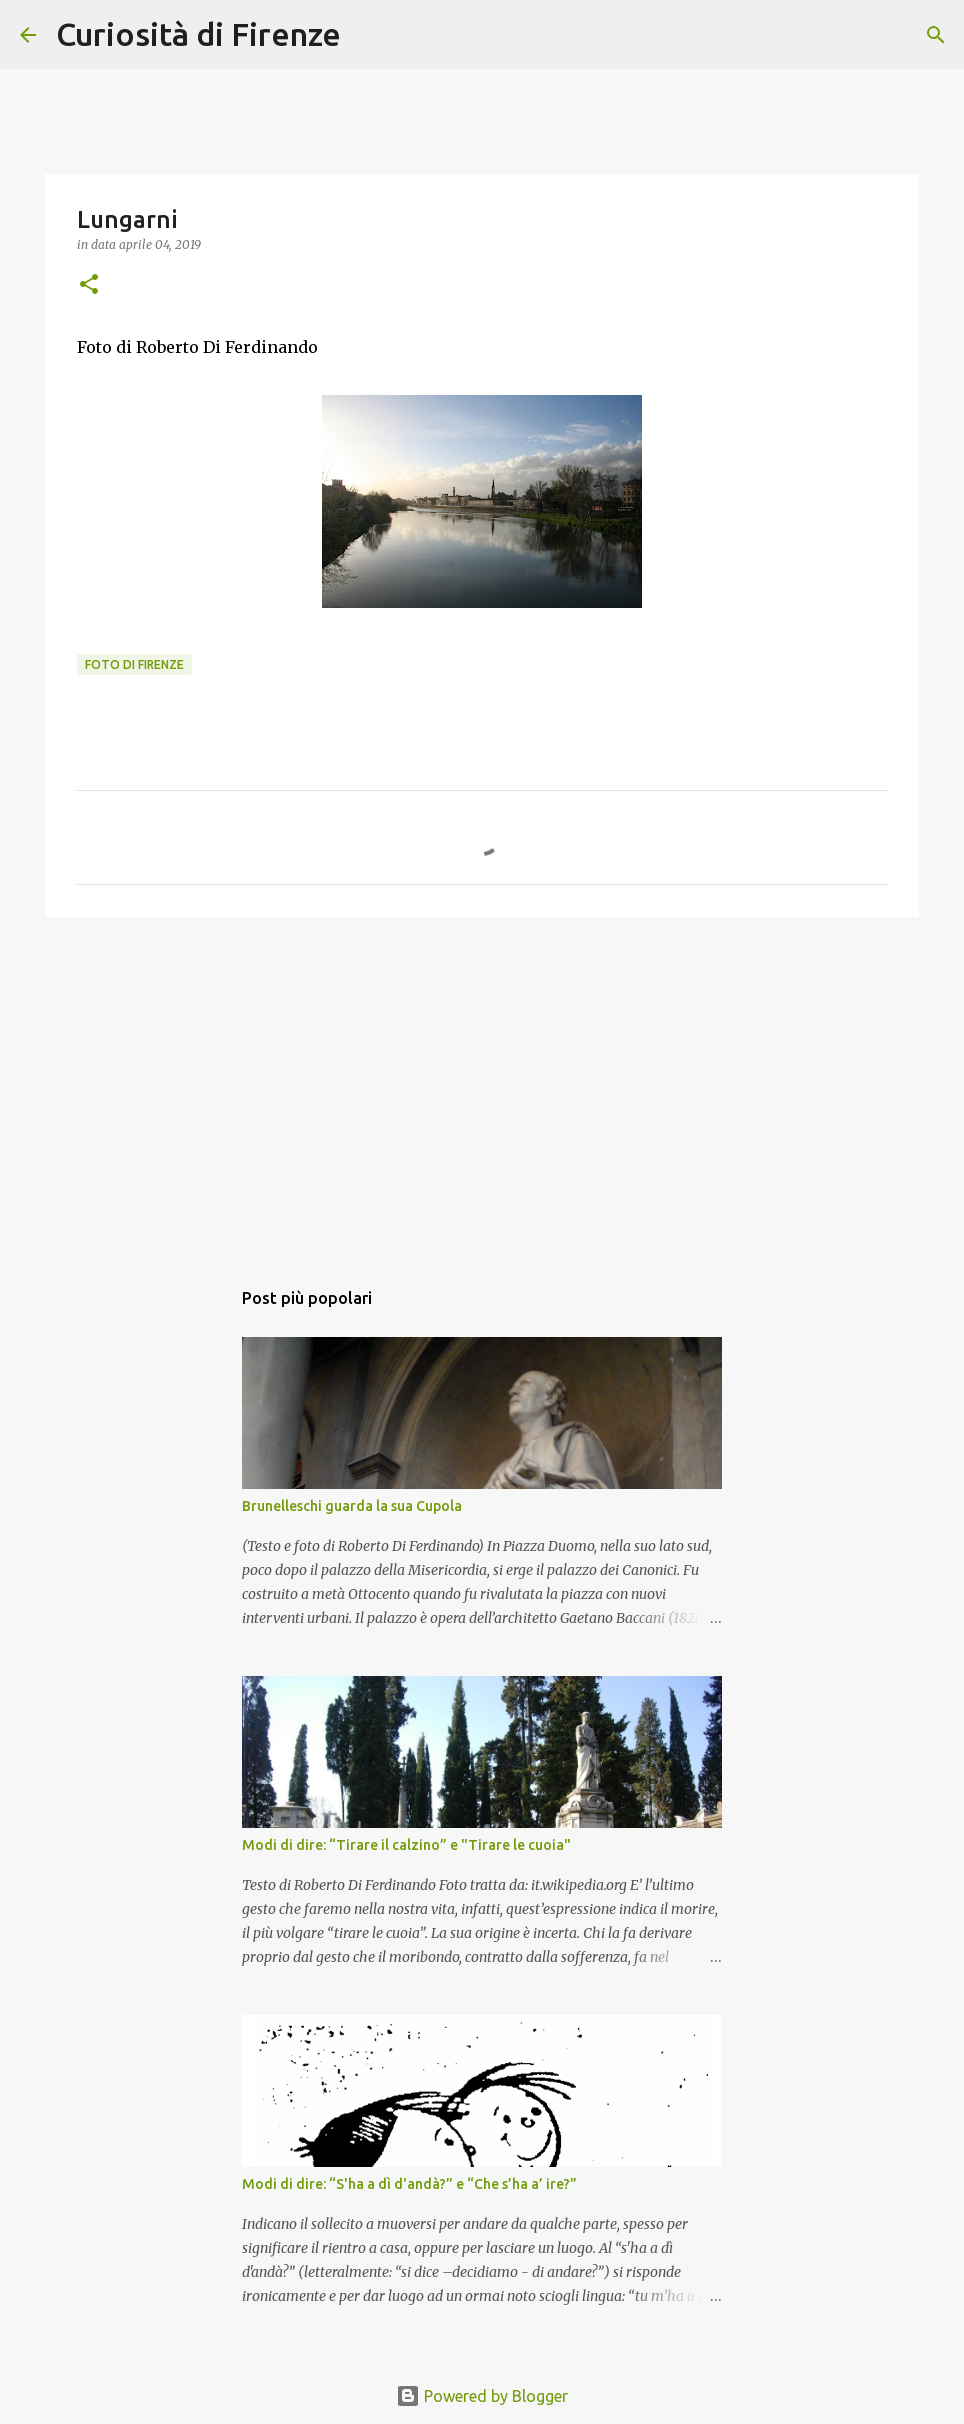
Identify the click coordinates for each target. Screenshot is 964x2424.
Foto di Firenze (134, 664)
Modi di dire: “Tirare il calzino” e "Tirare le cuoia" (406, 1845)
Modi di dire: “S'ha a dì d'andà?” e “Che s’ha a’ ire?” (409, 2184)
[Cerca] (369, 35)
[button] (89, 285)
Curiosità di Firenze (198, 34)
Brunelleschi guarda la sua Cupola (352, 1506)
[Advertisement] (482, 1087)
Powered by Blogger (482, 2396)
